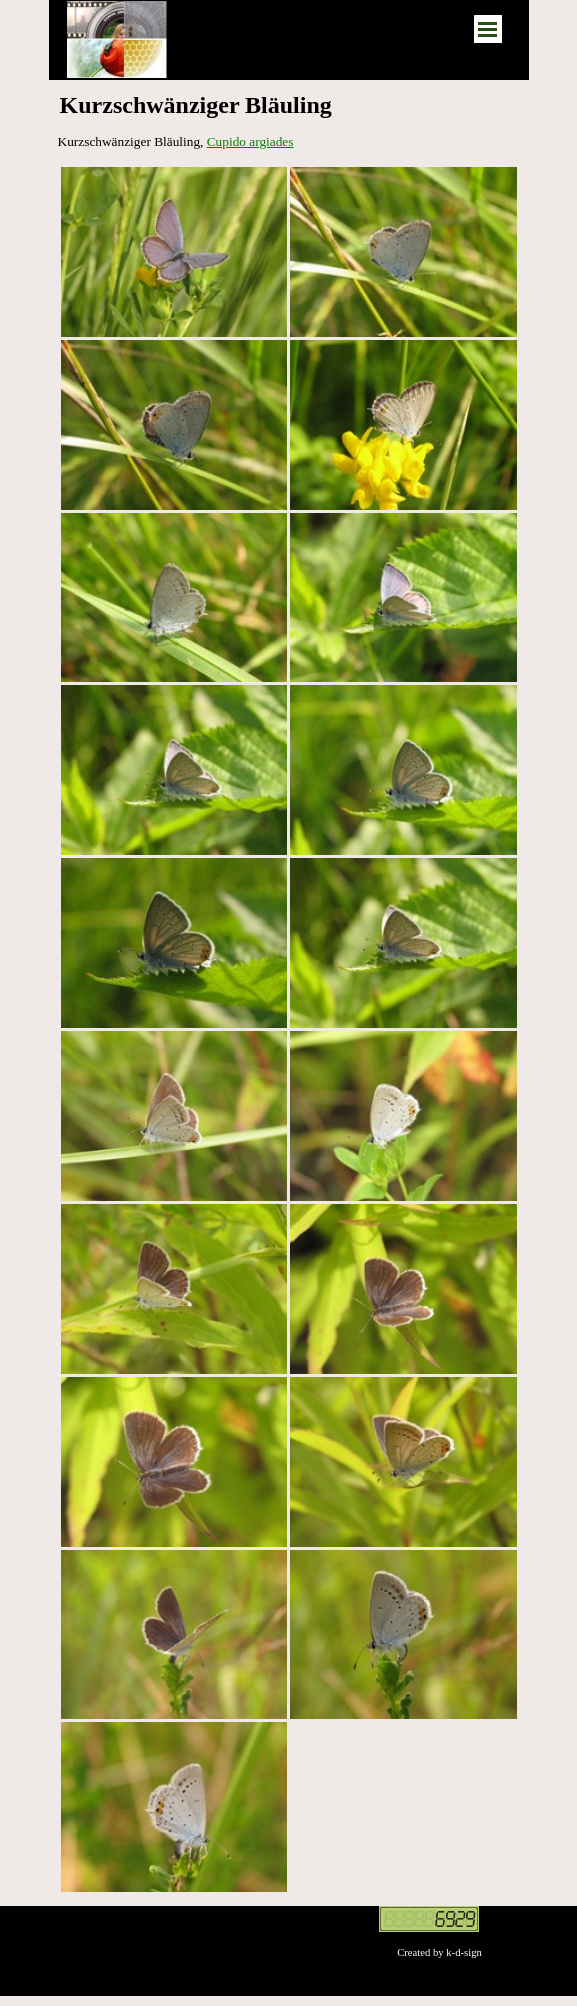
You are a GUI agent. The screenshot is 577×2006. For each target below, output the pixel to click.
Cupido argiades (250, 141)
